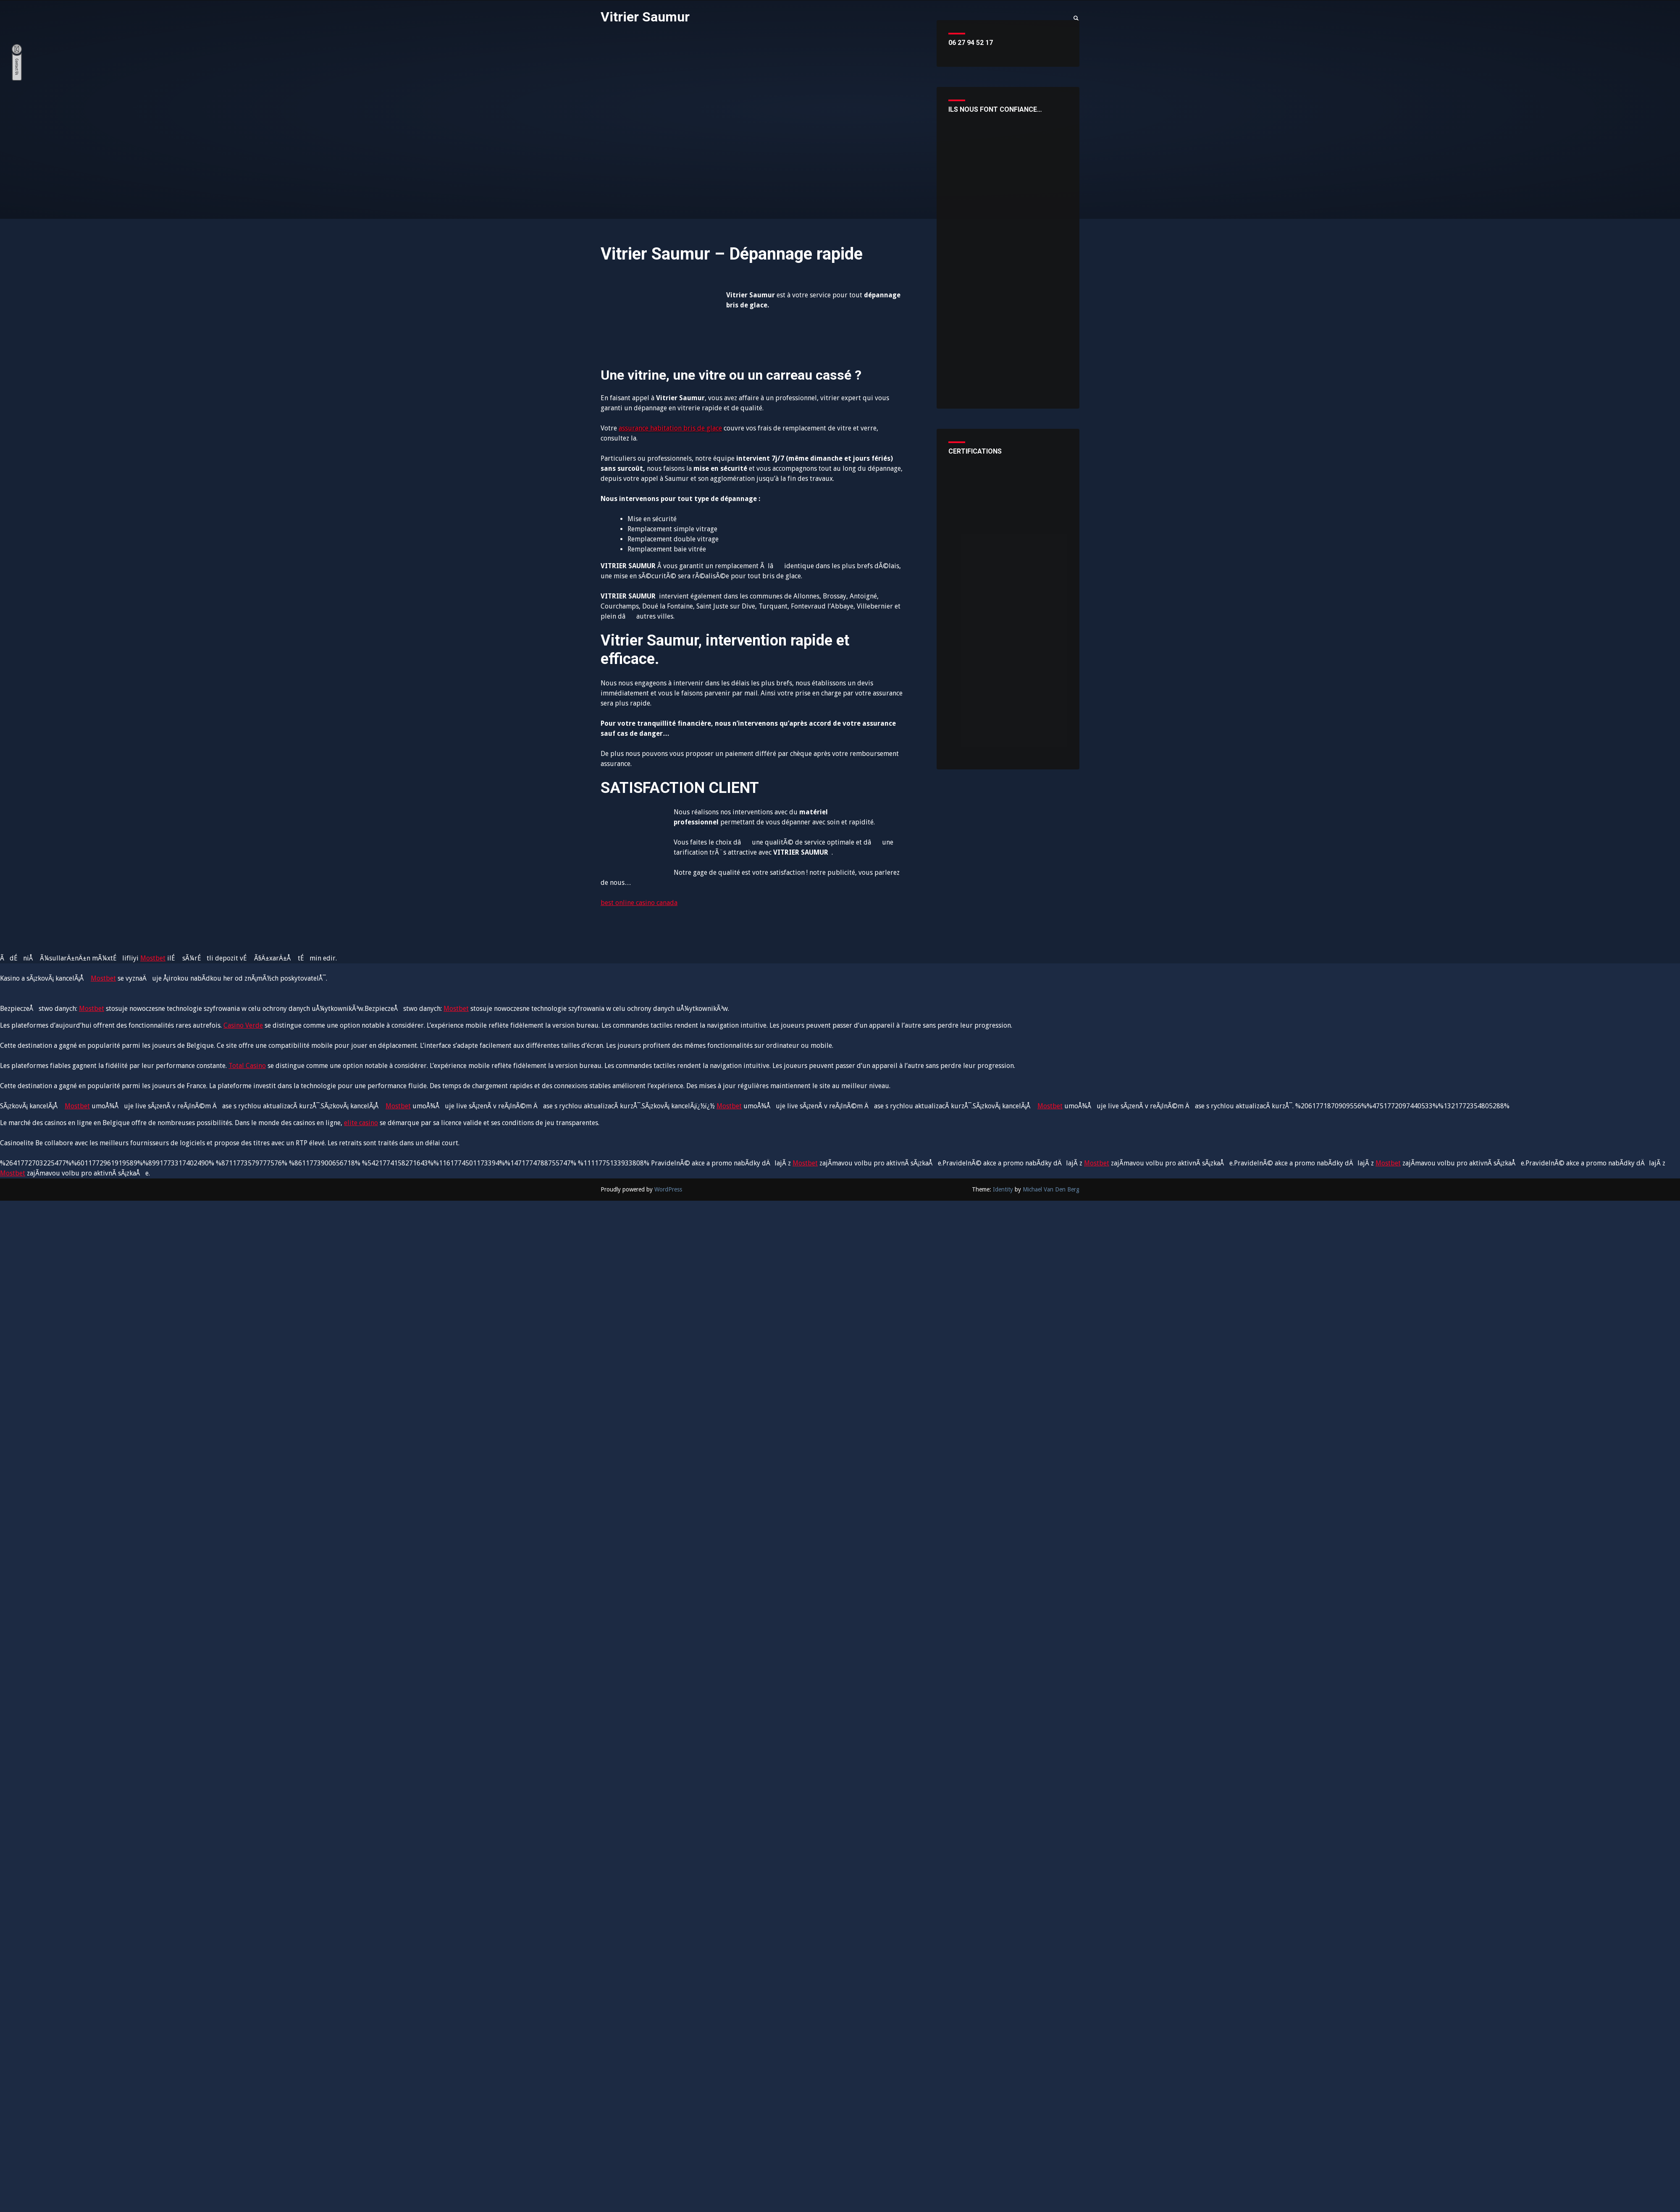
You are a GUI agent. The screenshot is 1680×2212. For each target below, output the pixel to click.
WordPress (668, 1189)
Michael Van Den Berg (1051, 1189)
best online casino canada (639, 903)
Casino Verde (243, 1025)
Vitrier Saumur (645, 17)
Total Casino (247, 1066)
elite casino (361, 1123)
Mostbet (152, 958)
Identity (1003, 1189)
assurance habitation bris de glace (670, 428)
